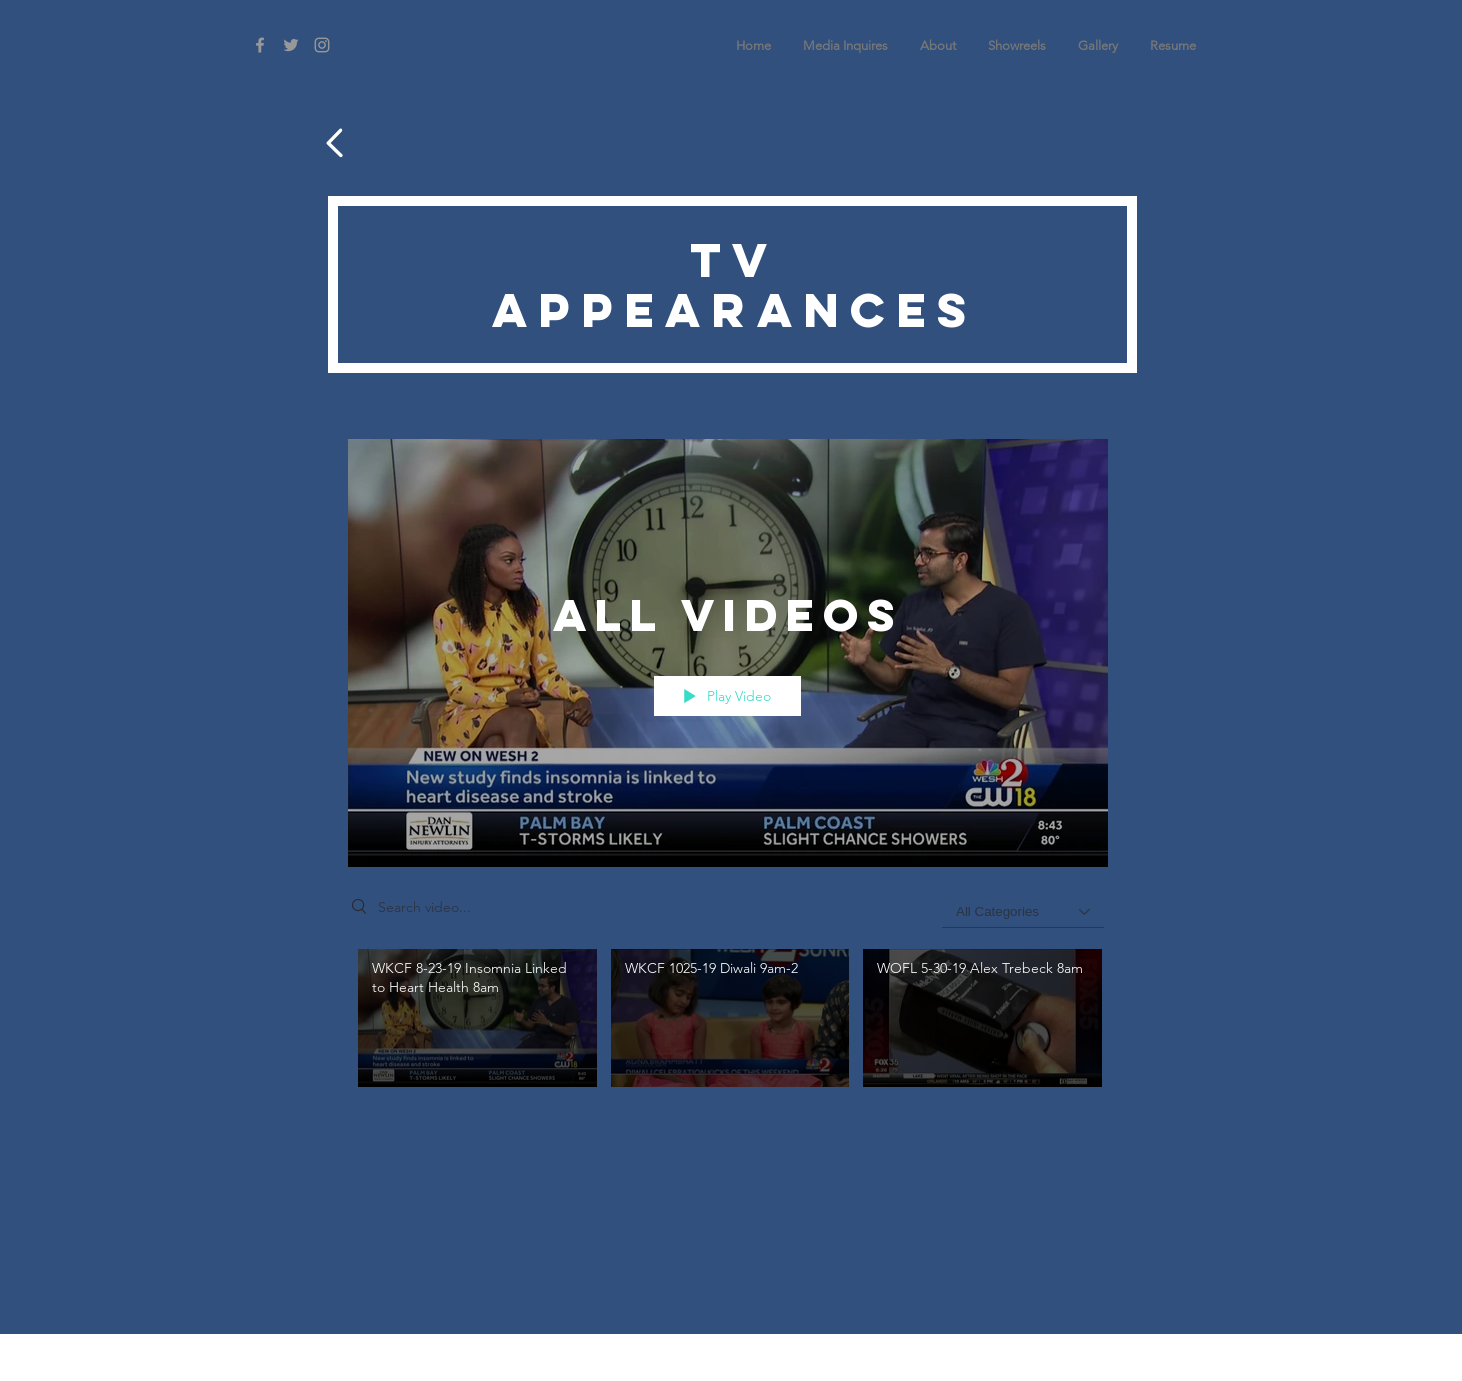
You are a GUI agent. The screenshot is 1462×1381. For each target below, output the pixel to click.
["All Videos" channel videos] (728, 1029)
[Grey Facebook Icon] (260, 45)
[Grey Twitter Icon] (291, 45)
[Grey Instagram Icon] (322, 45)
